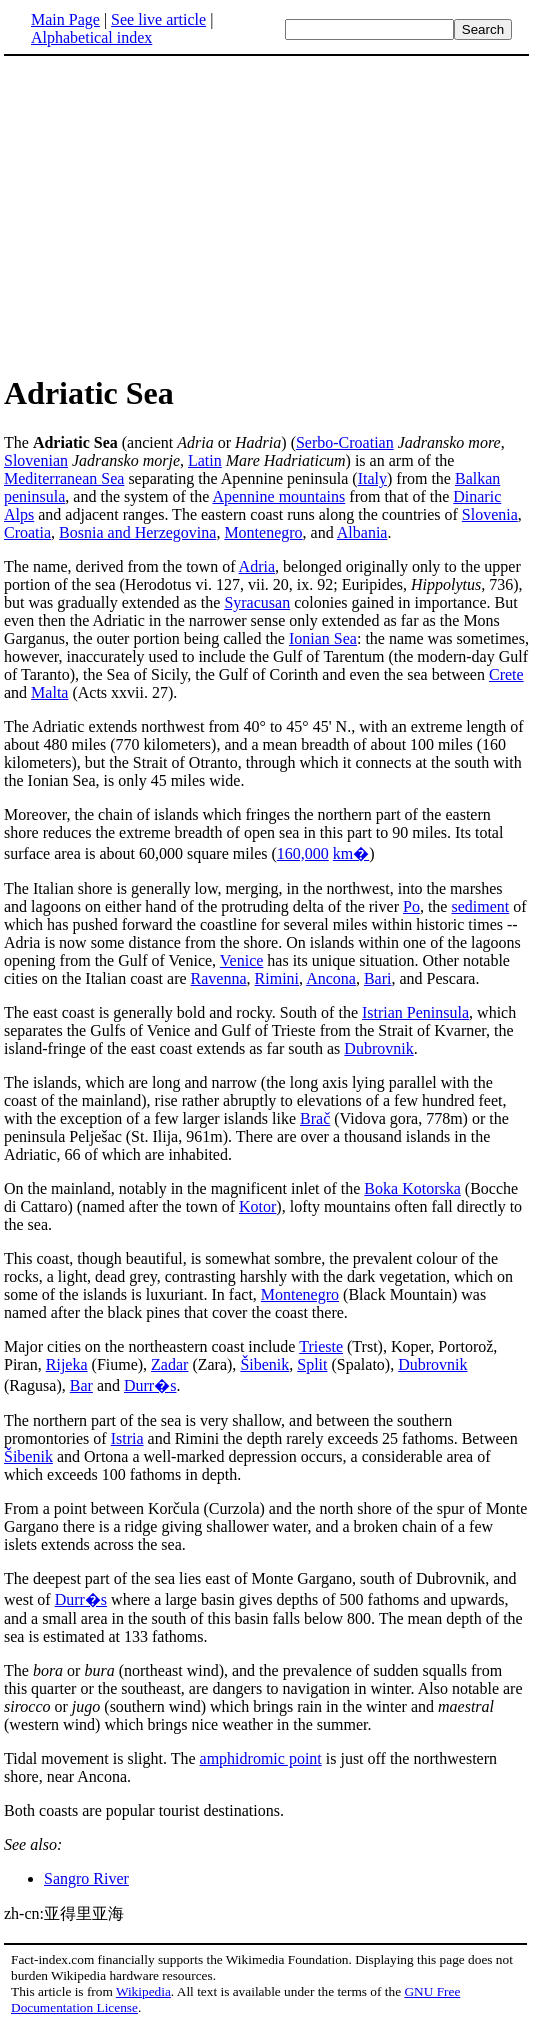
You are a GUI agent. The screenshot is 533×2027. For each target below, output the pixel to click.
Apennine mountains (278, 496)
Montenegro (263, 532)
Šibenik (264, 1364)
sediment (480, 906)
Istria (127, 1438)
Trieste (321, 1346)
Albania (362, 532)
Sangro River (86, 1878)
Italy (372, 478)
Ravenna (219, 978)
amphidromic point (261, 1758)
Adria (257, 566)
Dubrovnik (378, 1048)
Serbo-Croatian (345, 442)
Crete (506, 674)
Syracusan (257, 602)
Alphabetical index (91, 37)
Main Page (65, 19)
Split (312, 1364)
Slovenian (36, 460)
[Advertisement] (172, 214)
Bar (81, 1385)
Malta (49, 692)
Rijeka (67, 1364)
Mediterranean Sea (64, 478)
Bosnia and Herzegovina (137, 532)
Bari (378, 978)
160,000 (303, 853)
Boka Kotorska (412, 1188)
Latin (205, 460)
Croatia (27, 532)
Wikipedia (143, 1991)
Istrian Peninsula (415, 1012)
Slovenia (490, 514)
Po (411, 906)
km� (351, 853)
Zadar (169, 1364)
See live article (158, 19)
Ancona (331, 978)
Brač (315, 1118)
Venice (242, 960)
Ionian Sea (323, 638)
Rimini (277, 978)
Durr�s (150, 1385)
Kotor (257, 1206)
